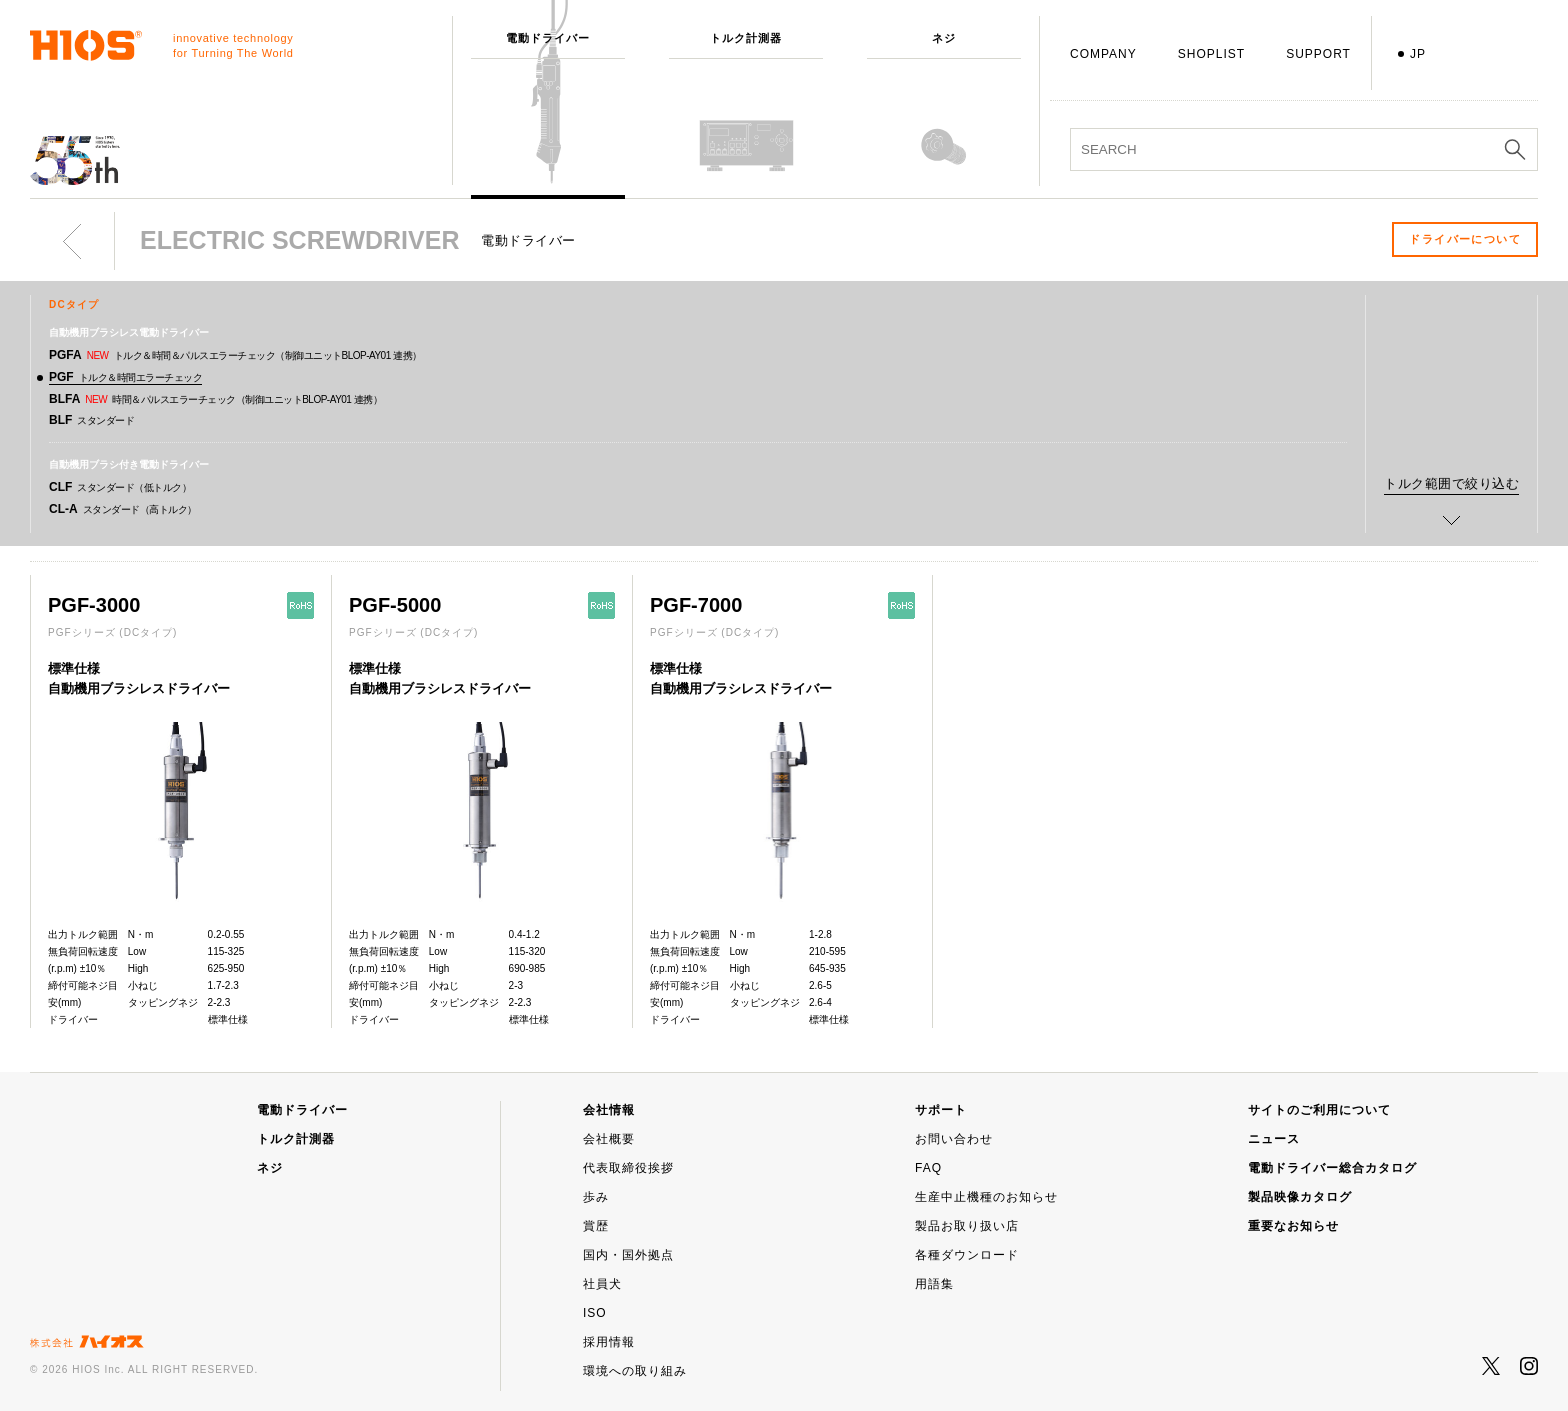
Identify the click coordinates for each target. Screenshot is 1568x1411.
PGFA (235, 355)
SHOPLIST (1211, 54)
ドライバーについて (1465, 239)
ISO (595, 1313)
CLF (120, 487)
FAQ (928, 1168)
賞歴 (596, 1226)
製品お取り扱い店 (967, 1226)
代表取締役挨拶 (628, 1168)
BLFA (215, 399)
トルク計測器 (296, 1139)
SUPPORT (1318, 54)
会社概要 (609, 1139)
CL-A (123, 509)
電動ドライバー (302, 1110)
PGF (125, 377)
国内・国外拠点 (628, 1255)
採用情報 (609, 1342)
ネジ (270, 1168)
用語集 (934, 1284)
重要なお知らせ (1293, 1226)
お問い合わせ (954, 1139)
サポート (941, 1110)
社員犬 (602, 1284)
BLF (91, 420)
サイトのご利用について (1319, 1110)
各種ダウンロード (967, 1255)
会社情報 (609, 1110)
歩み (596, 1197)
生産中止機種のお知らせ (986, 1197)
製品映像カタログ (1300, 1197)
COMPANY (1103, 54)
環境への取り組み (635, 1371)
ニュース (1274, 1139)
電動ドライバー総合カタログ (1332, 1168)
